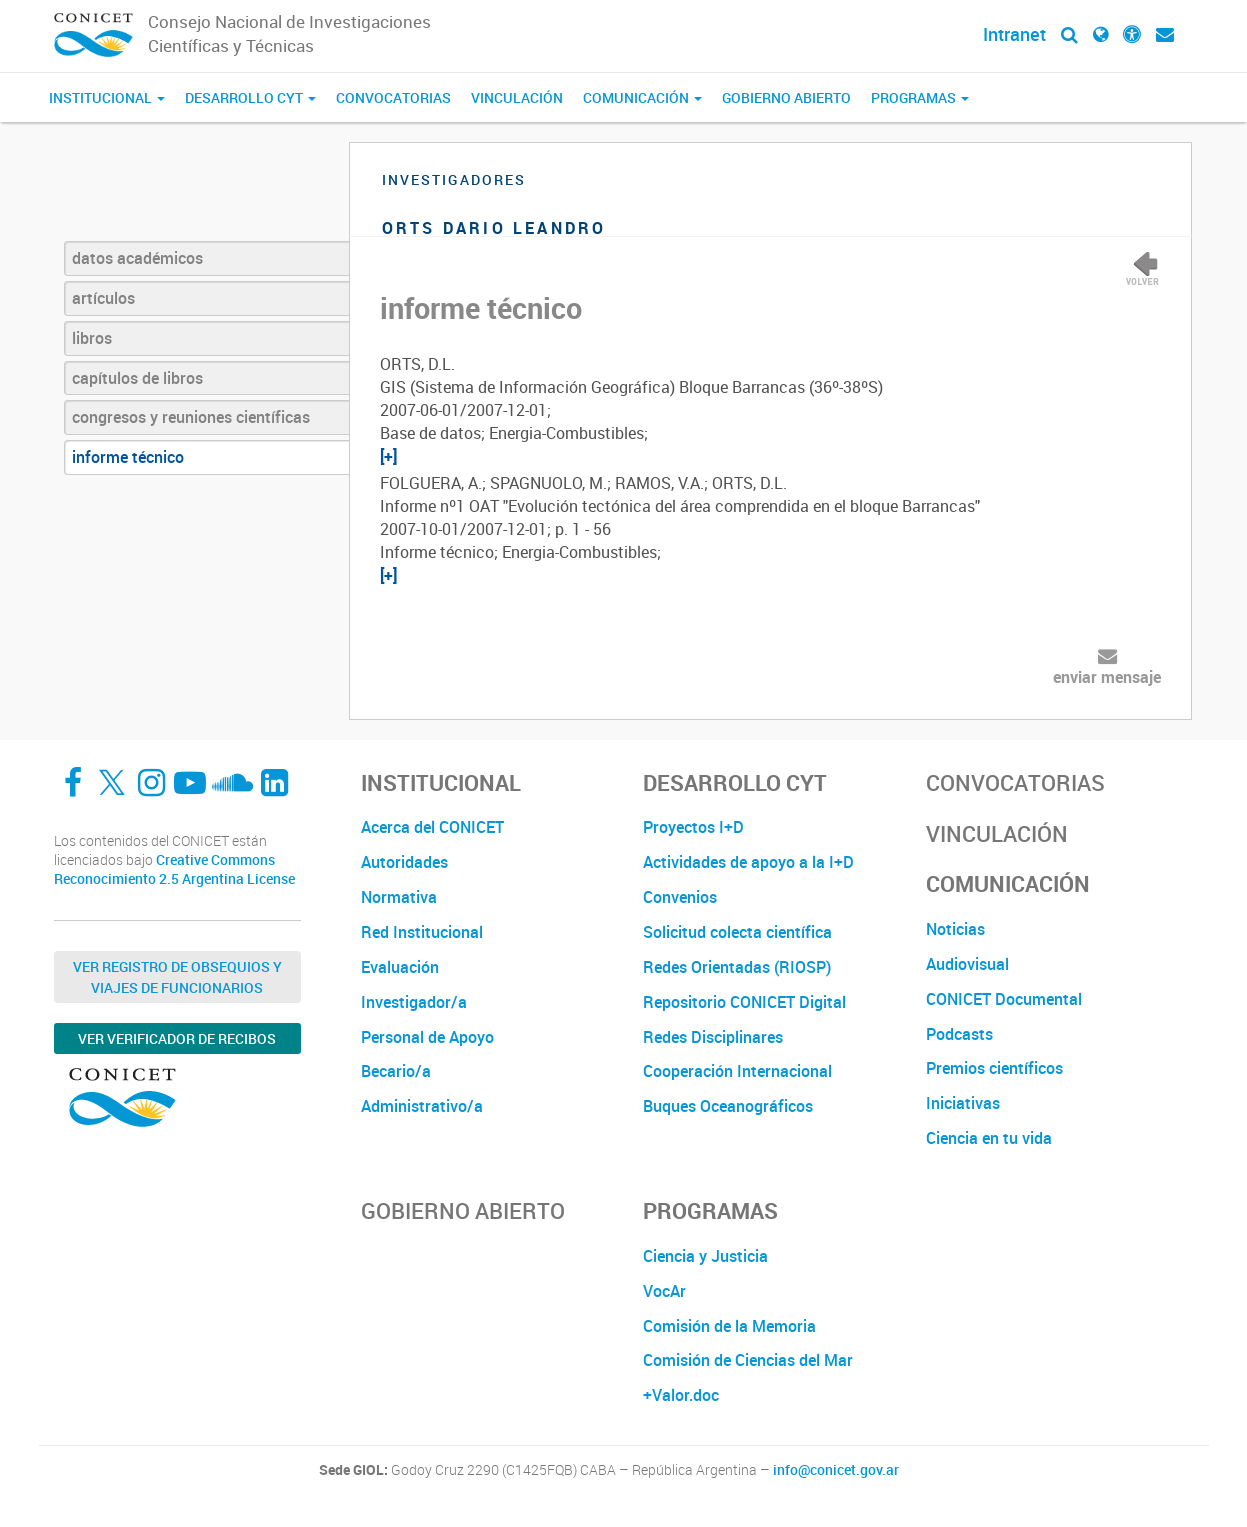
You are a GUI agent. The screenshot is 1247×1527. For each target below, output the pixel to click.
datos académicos (137, 258)
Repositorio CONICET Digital (744, 1002)
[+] (388, 456)
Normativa (399, 897)
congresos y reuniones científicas (191, 417)
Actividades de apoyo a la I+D (748, 862)
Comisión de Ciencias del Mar (748, 1360)
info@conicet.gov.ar (836, 1470)
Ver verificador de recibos (177, 1038)
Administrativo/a (422, 1106)
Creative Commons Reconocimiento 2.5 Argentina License (174, 869)
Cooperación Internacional (737, 1071)
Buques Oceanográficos (728, 1106)
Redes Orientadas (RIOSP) (737, 967)
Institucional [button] (107, 97)
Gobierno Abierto (786, 97)
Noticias (955, 929)
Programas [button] (920, 97)
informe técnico (128, 457)
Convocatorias (393, 97)
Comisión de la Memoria (729, 1326)
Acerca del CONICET (432, 827)
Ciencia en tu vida (989, 1138)
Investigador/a (414, 1002)
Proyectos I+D (693, 827)
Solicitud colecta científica (737, 932)
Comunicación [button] (642, 97)
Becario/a (396, 1071)
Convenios (680, 897)
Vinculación (517, 97)
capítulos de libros (137, 378)
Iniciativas (963, 1103)
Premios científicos (994, 1068)
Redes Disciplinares (713, 1037)
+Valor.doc (681, 1395)
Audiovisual (967, 964)
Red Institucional (422, 932)
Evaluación (400, 967)
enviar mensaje (1107, 677)
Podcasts (959, 1034)
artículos (103, 298)
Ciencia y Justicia (705, 1256)
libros (92, 338)
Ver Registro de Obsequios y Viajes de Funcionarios (177, 977)
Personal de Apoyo (427, 1037)
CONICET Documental (1004, 999)
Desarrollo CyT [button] (250, 97)
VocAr (664, 1291)
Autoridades (404, 862)
